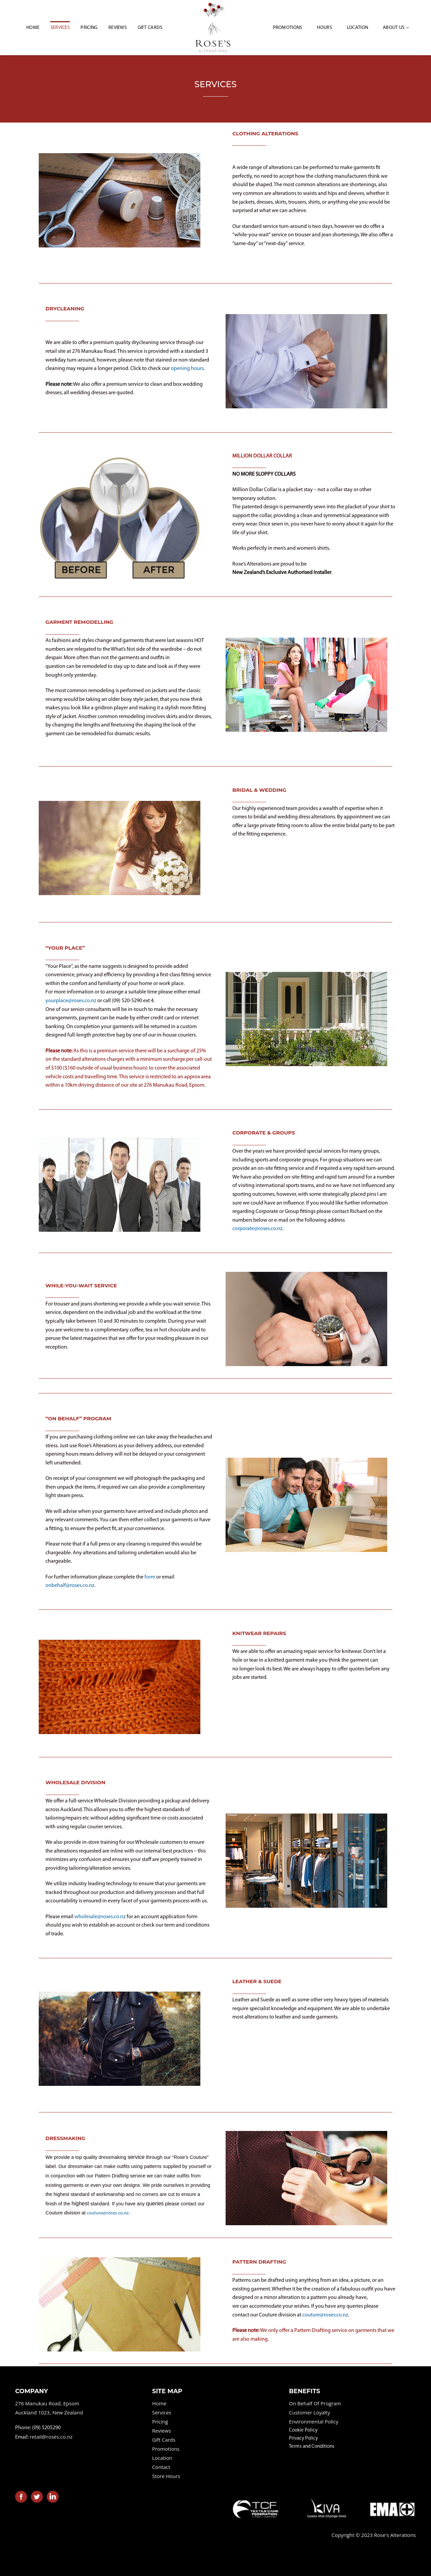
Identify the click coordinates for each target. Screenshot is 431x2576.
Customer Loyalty (309, 2412)
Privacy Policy (303, 2438)
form (149, 1577)
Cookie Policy (303, 2430)
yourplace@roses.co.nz (70, 1001)
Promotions (287, 27)
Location (357, 27)
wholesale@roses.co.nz (100, 1917)
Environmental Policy (313, 2421)
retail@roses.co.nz (51, 2436)
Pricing (88, 27)
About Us (396, 28)
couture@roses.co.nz (108, 2213)
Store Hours (166, 2476)
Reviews (117, 27)
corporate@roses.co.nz (257, 1228)
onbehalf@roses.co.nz (69, 1585)
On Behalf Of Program (315, 2403)
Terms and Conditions (311, 2446)
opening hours (187, 368)
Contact (161, 2467)
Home (159, 2403)
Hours (324, 27)
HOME (32, 27)
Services (60, 27)
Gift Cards (150, 27)
